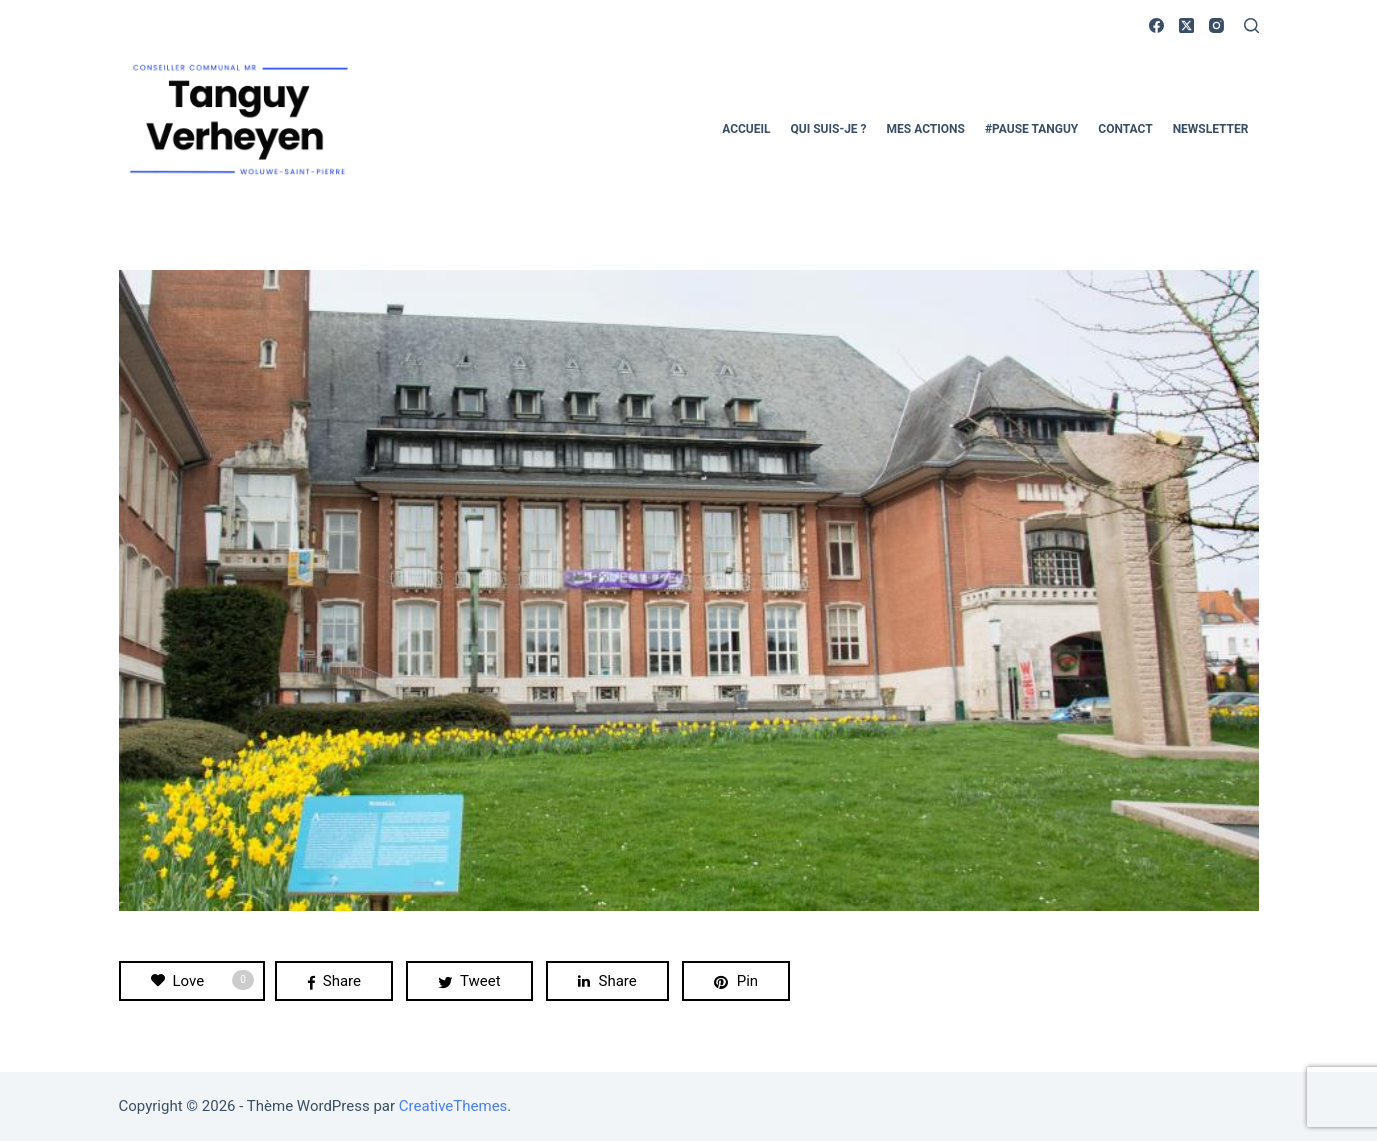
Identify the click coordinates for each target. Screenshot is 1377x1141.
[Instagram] (1216, 25)
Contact (1125, 129)
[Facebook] (1156, 25)
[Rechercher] (1251, 25)
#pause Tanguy (1031, 129)
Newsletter (1211, 129)
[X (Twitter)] (1186, 25)
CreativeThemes (453, 1106)
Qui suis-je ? (829, 129)
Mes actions (926, 129)
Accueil (746, 129)
